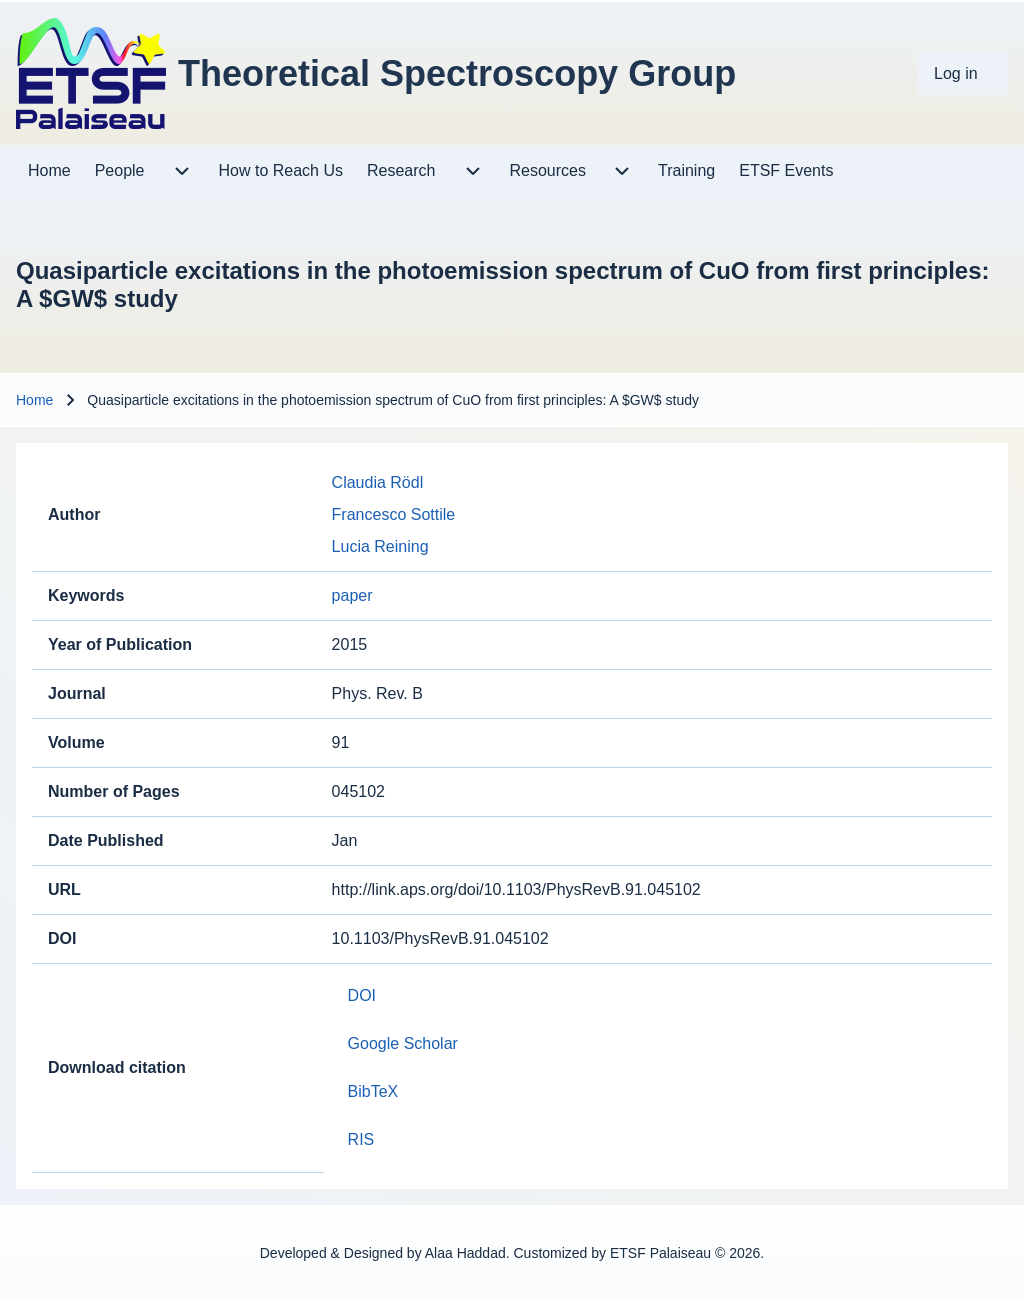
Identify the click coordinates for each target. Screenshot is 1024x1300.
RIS (361, 1139)
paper (352, 595)
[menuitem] (963, 74)
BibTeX (373, 1091)
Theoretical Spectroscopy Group (457, 73)
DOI (362, 995)
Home (34, 400)
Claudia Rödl (378, 482)
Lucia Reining (380, 546)
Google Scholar (403, 1043)
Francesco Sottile (394, 514)
